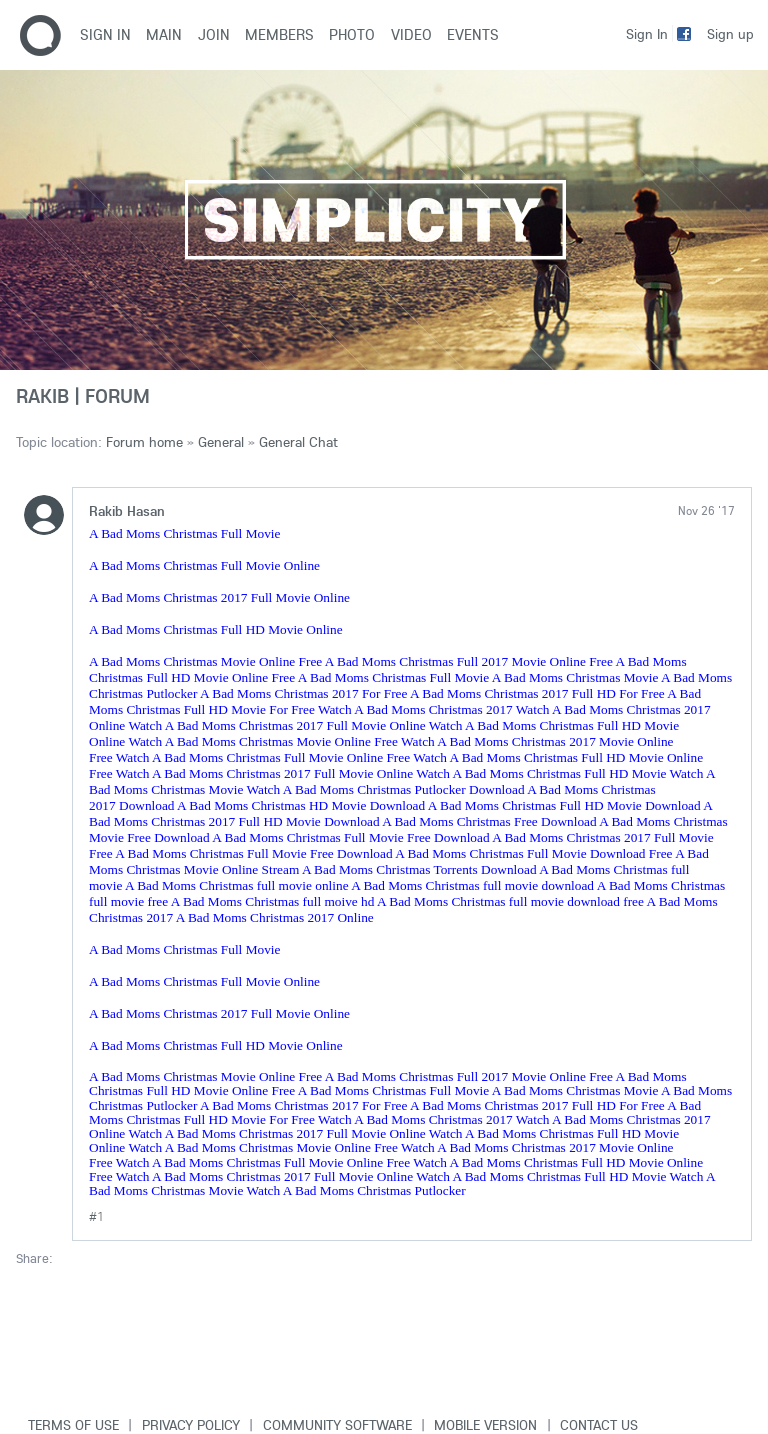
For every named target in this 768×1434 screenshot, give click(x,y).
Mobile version (485, 1425)
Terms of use (73, 1425)
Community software (337, 1425)
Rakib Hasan (127, 511)
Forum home (144, 442)
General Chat (298, 442)
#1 (96, 1216)
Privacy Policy (191, 1425)
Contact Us (599, 1425)
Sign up (730, 34)
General (221, 442)
